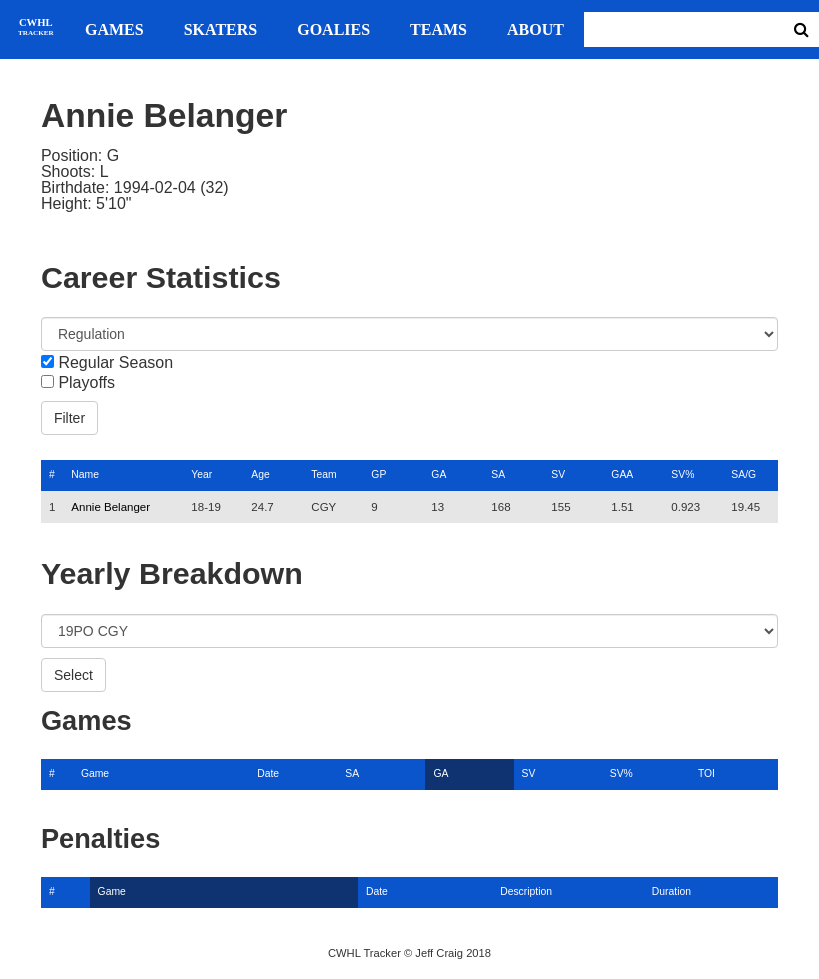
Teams (438, 30)
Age (260, 474)
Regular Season (115, 363)
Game (95, 773)
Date (268, 773)
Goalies (333, 30)
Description (526, 891)
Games (114, 30)
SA (498, 474)
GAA (622, 474)
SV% (682, 474)
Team (323, 474)
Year (201, 474)
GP (378, 474)
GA (438, 474)
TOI (706, 773)
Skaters (221, 30)
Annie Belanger (110, 507)
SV (558, 474)
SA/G (743, 474)
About (535, 30)
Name (85, 474)
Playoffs (86, 383)
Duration (671, 891)
